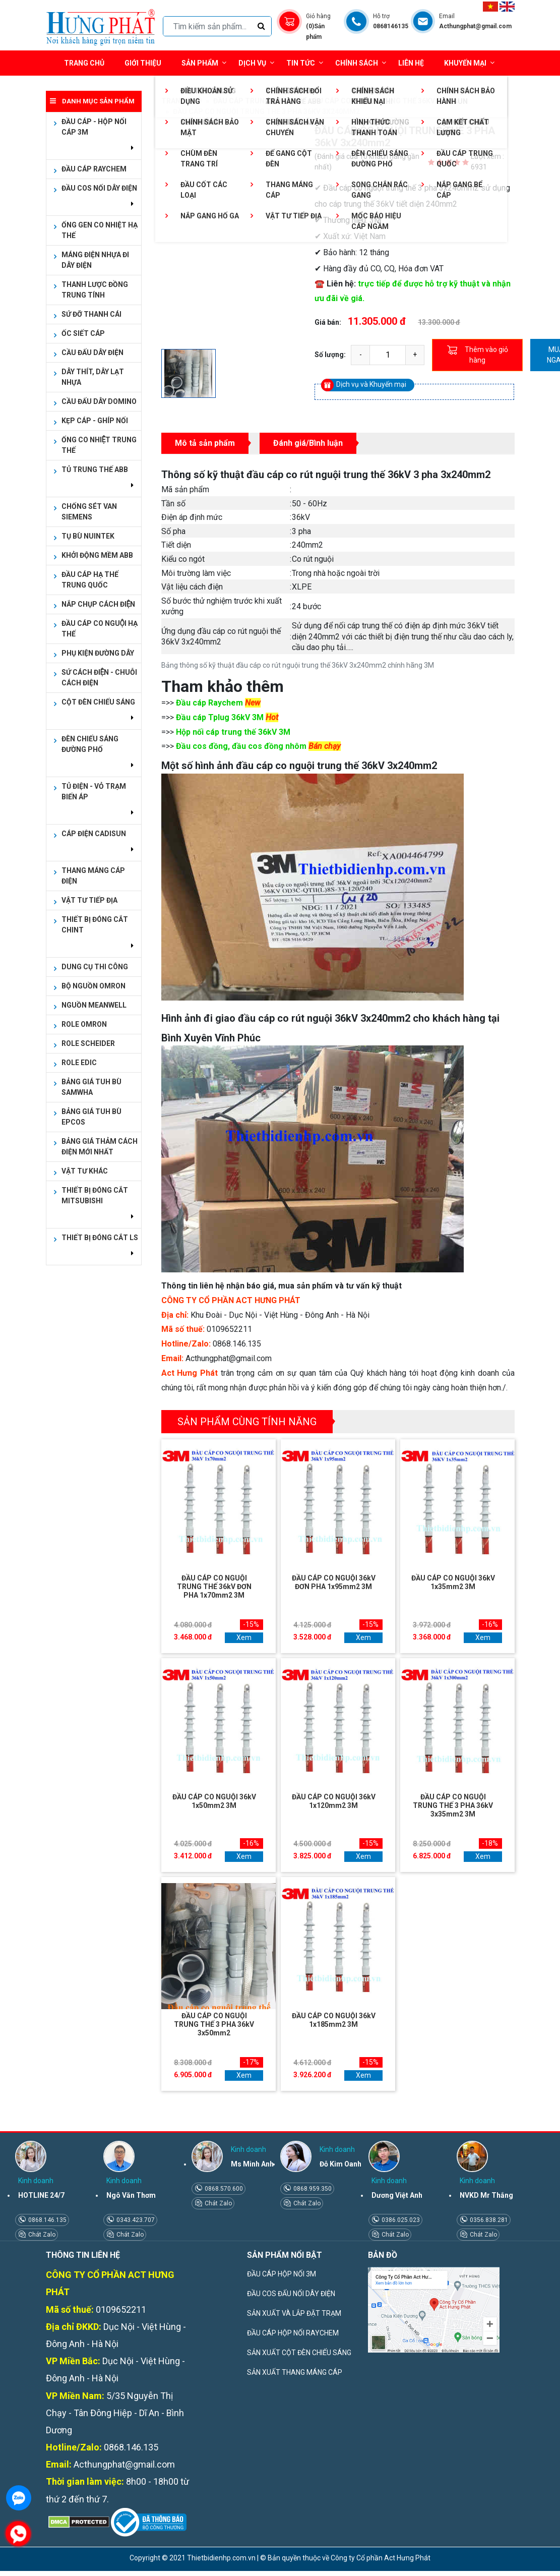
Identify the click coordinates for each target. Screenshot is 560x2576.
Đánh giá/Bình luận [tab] (308, 443)
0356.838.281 (488, 2219)
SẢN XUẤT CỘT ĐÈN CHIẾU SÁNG (299, 2353)
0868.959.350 (312, 2188)
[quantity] (387, 355)
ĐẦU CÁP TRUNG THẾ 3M (255, 101)
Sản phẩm (203, 62)
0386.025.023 (400, 2219)
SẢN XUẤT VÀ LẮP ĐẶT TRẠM (294, 2313)
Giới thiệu (143, 63)
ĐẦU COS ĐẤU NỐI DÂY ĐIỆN (291, 2294)
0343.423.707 (135, 2219)
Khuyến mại (465, 63)
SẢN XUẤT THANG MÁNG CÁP (294, 2372)
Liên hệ (411, 63)
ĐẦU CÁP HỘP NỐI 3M (281, 2274)
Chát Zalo (41, 2234)
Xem (244, 1637)
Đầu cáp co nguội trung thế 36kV (372, 101)
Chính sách (360, 62)
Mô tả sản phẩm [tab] (205, 443)
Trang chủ (84, 63)
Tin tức (304, 62)
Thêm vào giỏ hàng (477, 354)
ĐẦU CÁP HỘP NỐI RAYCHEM (293, 2333)
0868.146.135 (47, 2219)
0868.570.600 (223, 2188)
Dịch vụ (252, 63)
